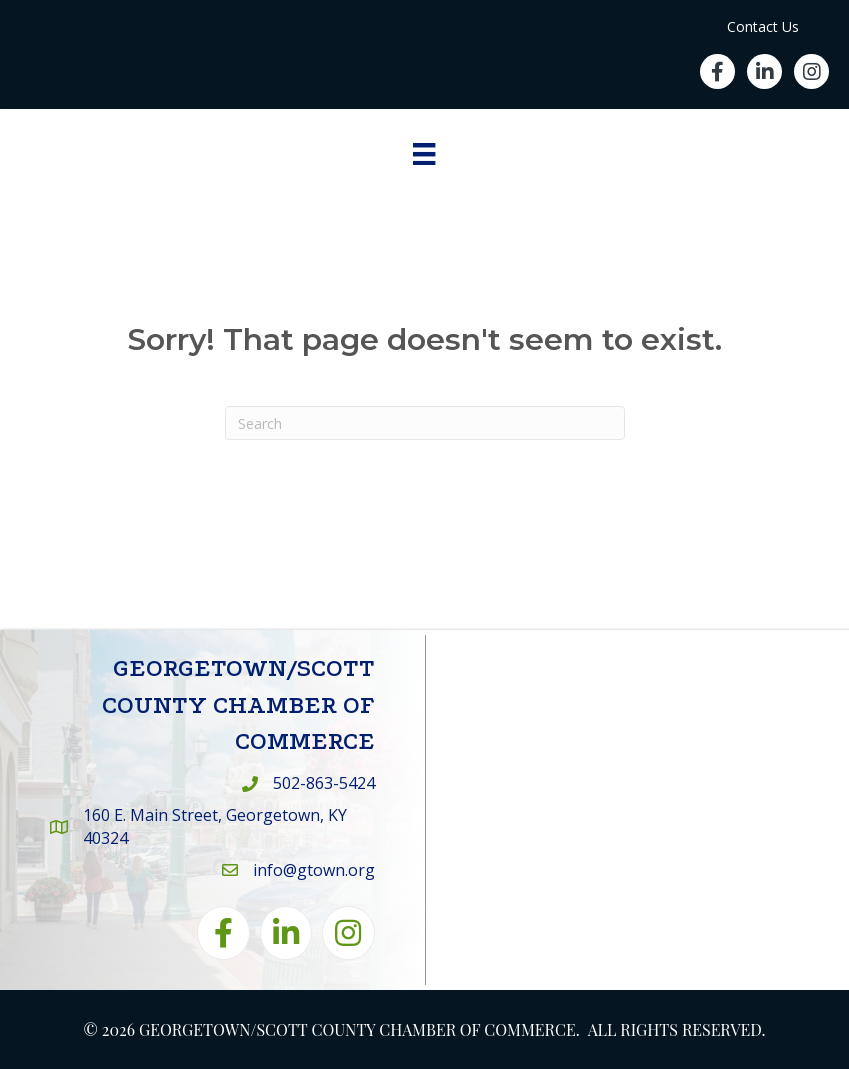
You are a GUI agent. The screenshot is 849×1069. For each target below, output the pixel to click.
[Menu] (424, 154)
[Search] (425, 423)
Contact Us (763, 26)
